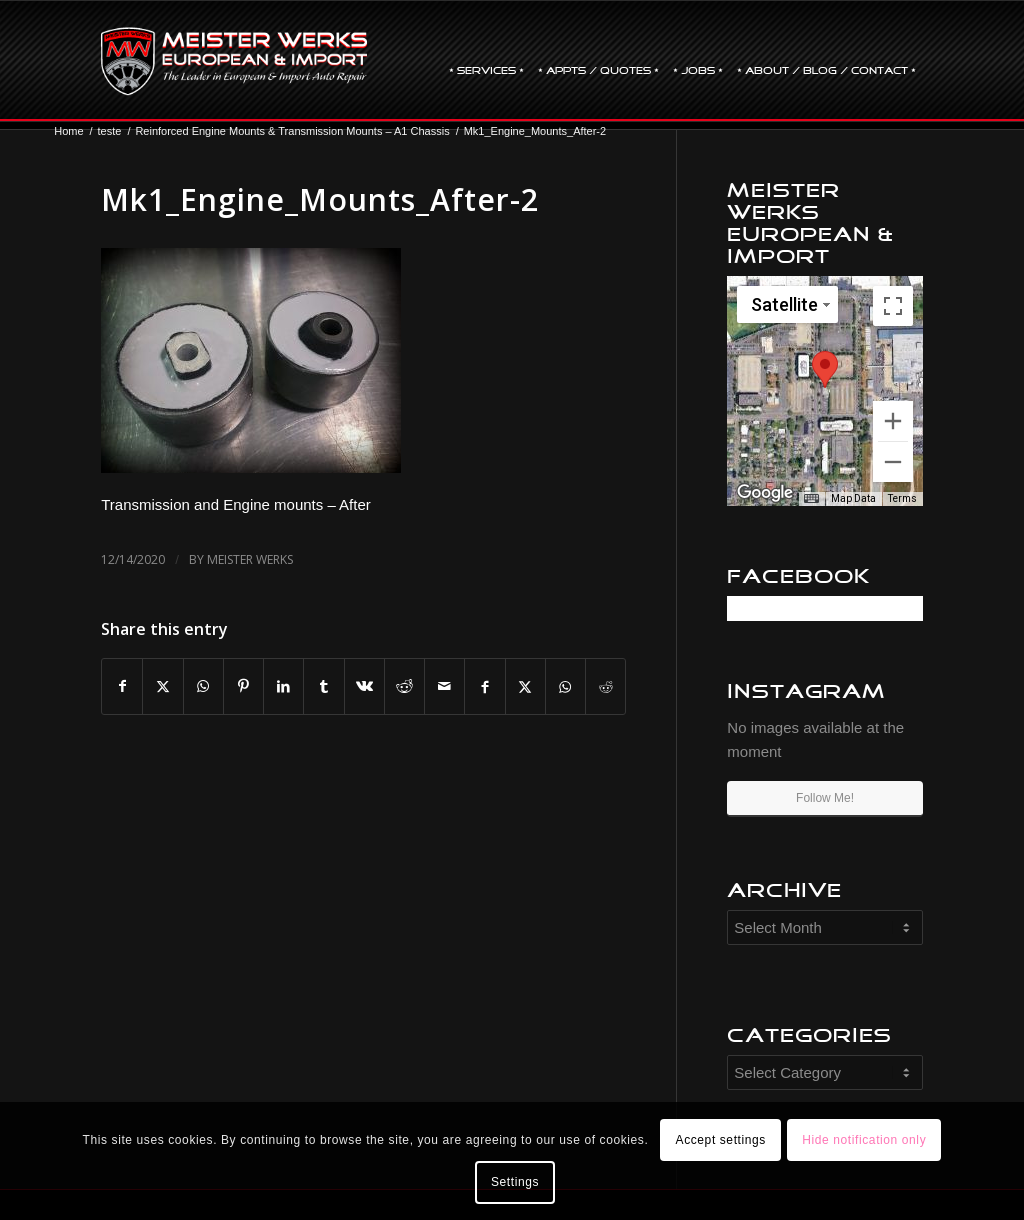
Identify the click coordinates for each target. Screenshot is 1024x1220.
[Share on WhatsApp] (203, 686)
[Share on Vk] (364, 686)
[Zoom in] (893, 421)
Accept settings (721, 1140)
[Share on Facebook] (122, 686)
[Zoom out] (893, 462)
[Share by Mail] (444, 686)
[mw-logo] (234, 61)
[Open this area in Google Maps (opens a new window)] (765, 493)
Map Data (853, 498)
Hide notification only (864, 1140)
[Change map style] (787, 304)
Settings (515, 1182)
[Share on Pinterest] (243, 686)
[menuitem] (486, 61)
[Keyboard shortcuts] (811, 499)
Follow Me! (825, 798)
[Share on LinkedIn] (283, 686)
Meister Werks (250, 559)
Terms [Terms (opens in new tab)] (902, 498)
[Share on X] (162, 686)
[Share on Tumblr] (323, 686)
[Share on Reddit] (404, 686)
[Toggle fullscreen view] (893, 306)
